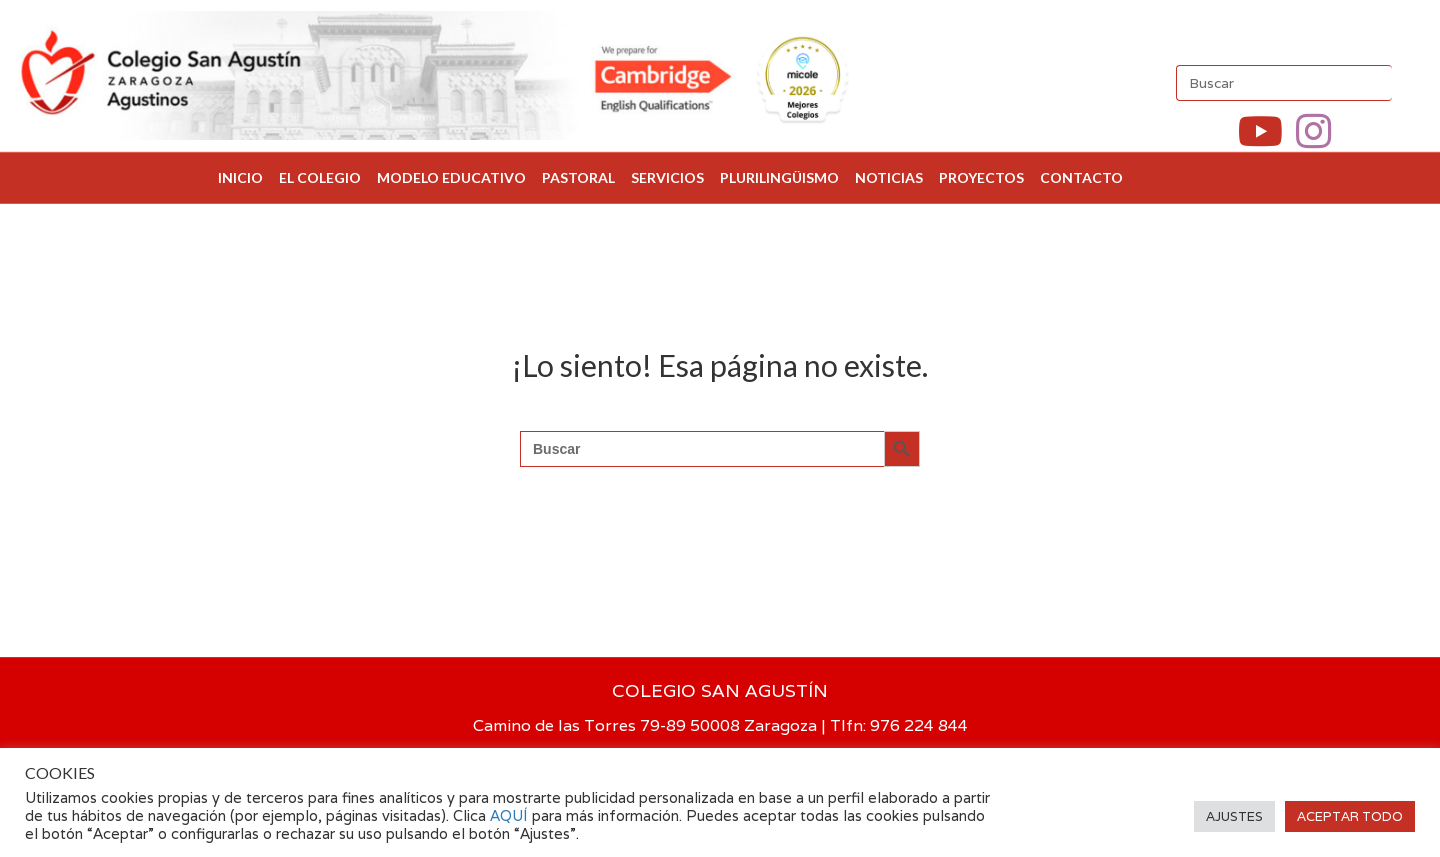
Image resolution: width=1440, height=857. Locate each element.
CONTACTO (1081, 177)
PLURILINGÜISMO (779, 177)
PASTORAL (578, 177)
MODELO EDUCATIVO (451, 177)
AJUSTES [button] (1234, 816)
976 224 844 (919, 725)
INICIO (240, 177)
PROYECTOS (981, 177)
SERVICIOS (667, 177)
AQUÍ (511, 815)
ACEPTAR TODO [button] (1350, 816)
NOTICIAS (889, 177)
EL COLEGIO (320, 177)
